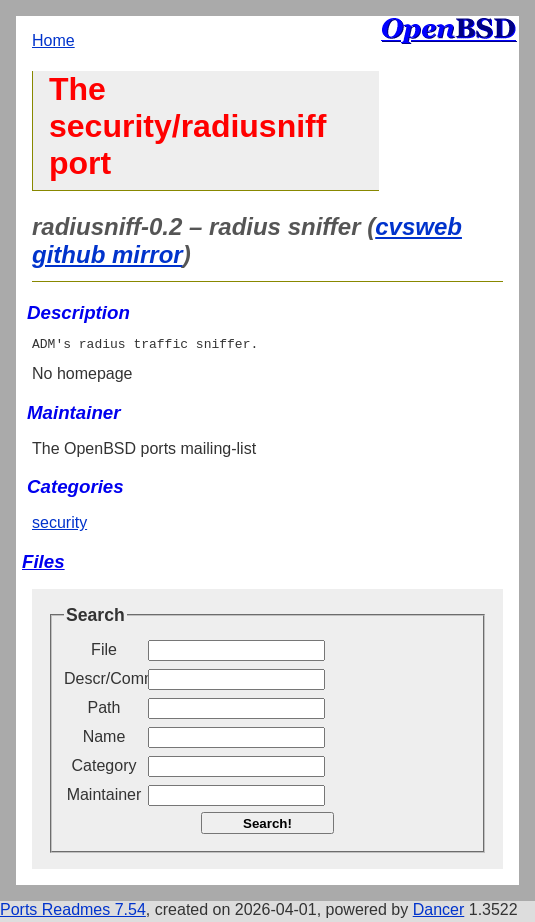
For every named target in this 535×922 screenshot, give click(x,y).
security (59, 525)
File (104, 652)
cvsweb (418, 226)
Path (104, 710)
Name (104, 739)
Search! (267, 826)
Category (104, 768)
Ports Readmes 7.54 (73, 912)
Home (53, 40)
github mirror (107, 254)
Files (43, 564)
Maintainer (104, 797)
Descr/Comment (104, 681)
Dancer (439, 912)
